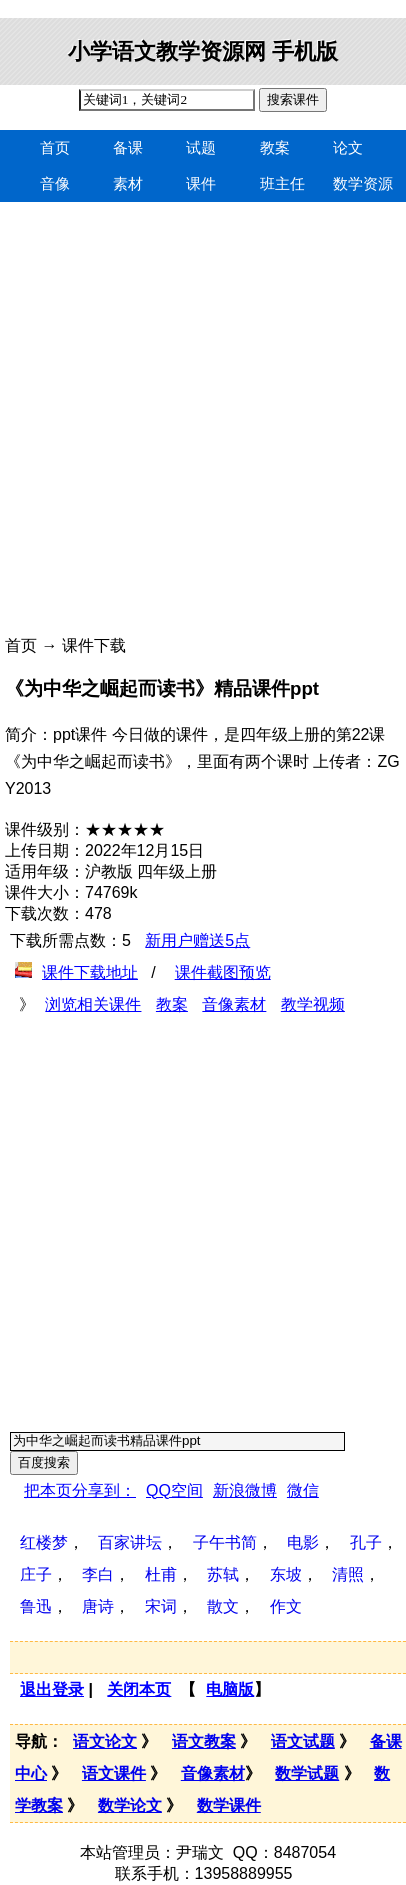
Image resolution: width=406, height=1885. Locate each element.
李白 (98, 1574)
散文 (223, 1606)
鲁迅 (36, 1606)
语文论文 (105, 1741)
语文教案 (204, 1741)
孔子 (366, 1542)
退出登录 (52, 1689)
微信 (303, 1490)
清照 (348, 1574)
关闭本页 (139, 1689)
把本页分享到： (80, 1490)
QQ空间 (174, 1490)
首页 (55, 147)
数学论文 (130, 1805)
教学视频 (313, 1004)
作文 (286, 1606)
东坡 (286, 1574)
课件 (201, 183)
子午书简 (225, 1542)
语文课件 (114, 1773)
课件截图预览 (223, 972)
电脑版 (230, 1689)
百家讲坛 (130, 1542)
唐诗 (98, 1606)
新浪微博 (245, 1490)
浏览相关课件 (93, 1004)
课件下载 (94, 645)
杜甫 (161, 1574)
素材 (128, 183)
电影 (303, 1542)
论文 (348, 147)
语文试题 (303, 1741)
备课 (128, 147)
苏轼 (223, 1574)
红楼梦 (44, 1542)
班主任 (282, 183)
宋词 (161, 1606)
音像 (55, 183)
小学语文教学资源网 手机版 (203, 51)
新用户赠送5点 (197, 940)
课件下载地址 (90, 972)
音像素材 (234, 1004)
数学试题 (307, 1773)
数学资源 (363, 183)
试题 (201, 147)
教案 (275, 147)
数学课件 (229, 1805)
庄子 (36, 1574)
